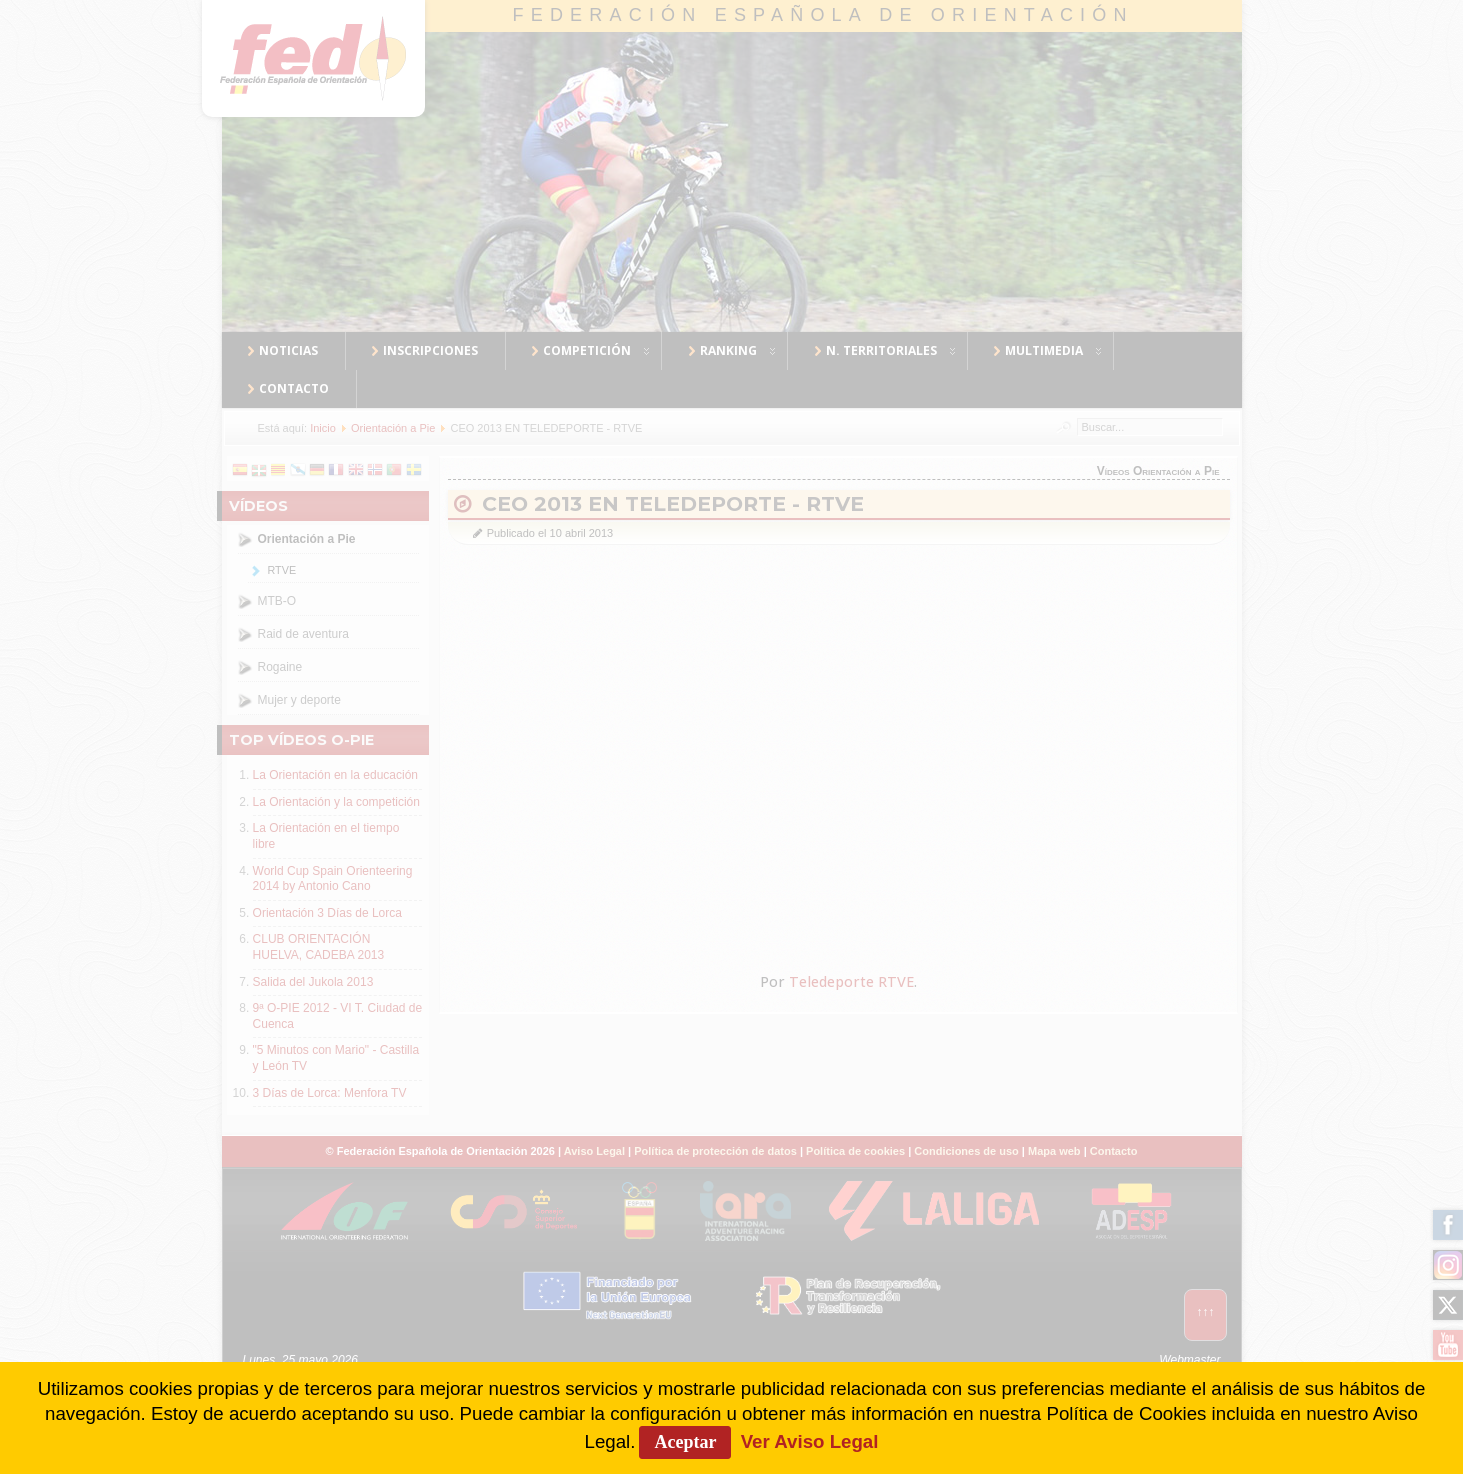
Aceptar (685, 1442)
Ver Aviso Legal (810, 1441)
